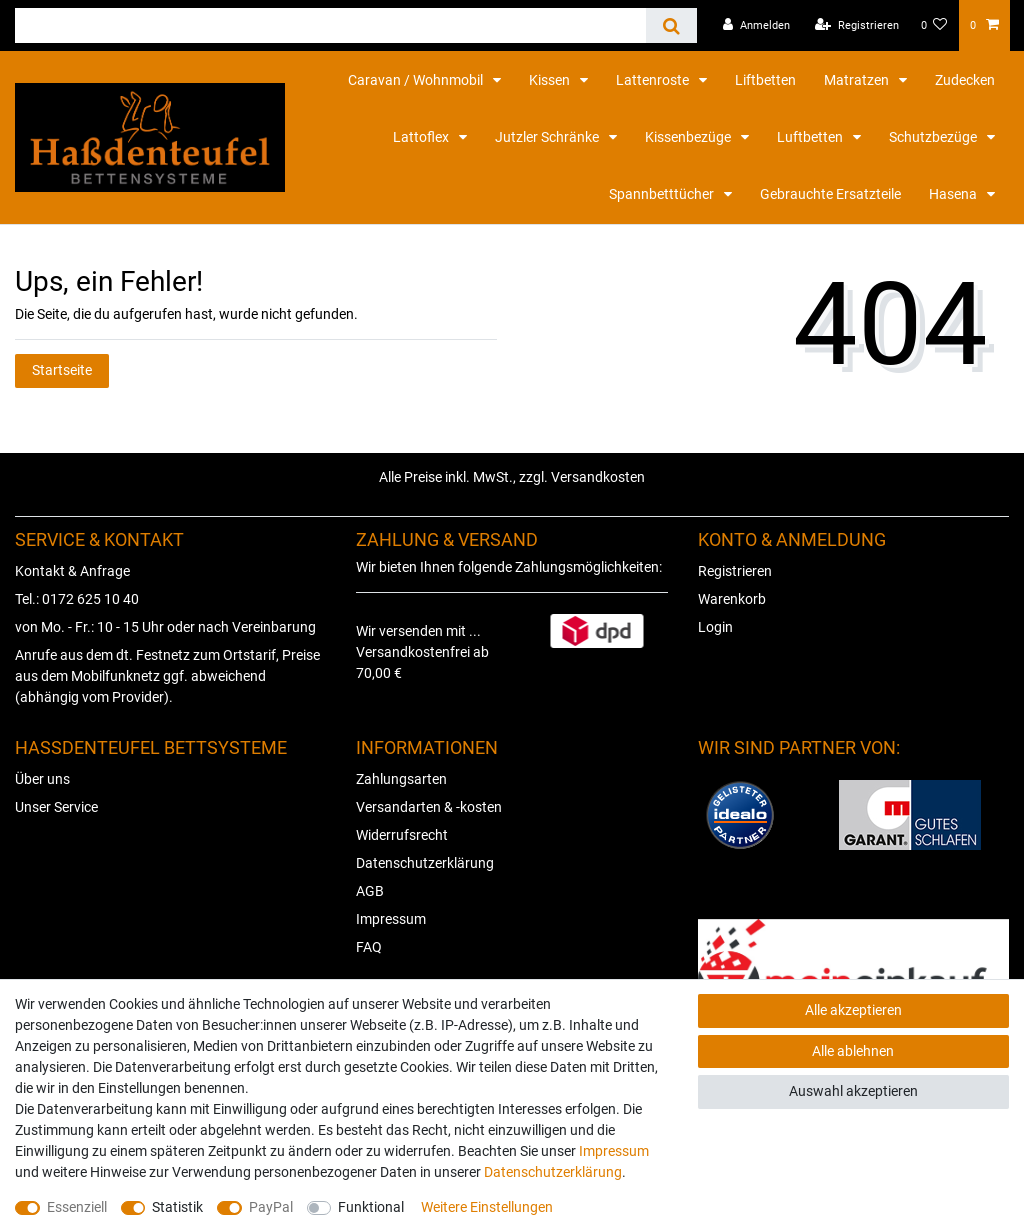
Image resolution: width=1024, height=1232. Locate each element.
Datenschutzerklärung (425, 863)
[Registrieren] (857, 25)
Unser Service (56, 807)
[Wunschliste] (934, 25)
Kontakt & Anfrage (72, 571)
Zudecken (965, 80)
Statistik (177, 1207)
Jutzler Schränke (548, 137)
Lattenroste (654, 80)
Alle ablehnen (853, 1051)
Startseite (62, 370)
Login (715, 627)
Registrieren (735, 571)
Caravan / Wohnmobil (417, 80)
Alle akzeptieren (853, 1010)
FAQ (369, 947)
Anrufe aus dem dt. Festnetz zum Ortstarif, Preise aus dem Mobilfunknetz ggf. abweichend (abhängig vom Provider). (167, 676)
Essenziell (77, 1207)
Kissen (551, 80)
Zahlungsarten (401, 779)
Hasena (954, 194)
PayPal (271, 1207)
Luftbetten (811, 137)
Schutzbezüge (934, 137)
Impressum (391, 919)
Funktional (371, 1207)
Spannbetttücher (663, 194)
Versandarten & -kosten (429, 807)
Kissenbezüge (689, 137)
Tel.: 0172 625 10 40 (77, 599)
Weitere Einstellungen (487, 1207)
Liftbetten (765, 80)
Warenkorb (732, 599)
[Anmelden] (756, 25)
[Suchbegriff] (330, 25)
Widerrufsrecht (402, 835)
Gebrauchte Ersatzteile (830, 194)
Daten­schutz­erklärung (553, 1172)
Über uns (42, 779)
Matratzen (858, 80)
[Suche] (671, 25)
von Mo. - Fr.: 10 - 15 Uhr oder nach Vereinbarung (165, 627)
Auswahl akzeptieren (853, 1091)
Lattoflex (422, 137)
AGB (370, 891)
